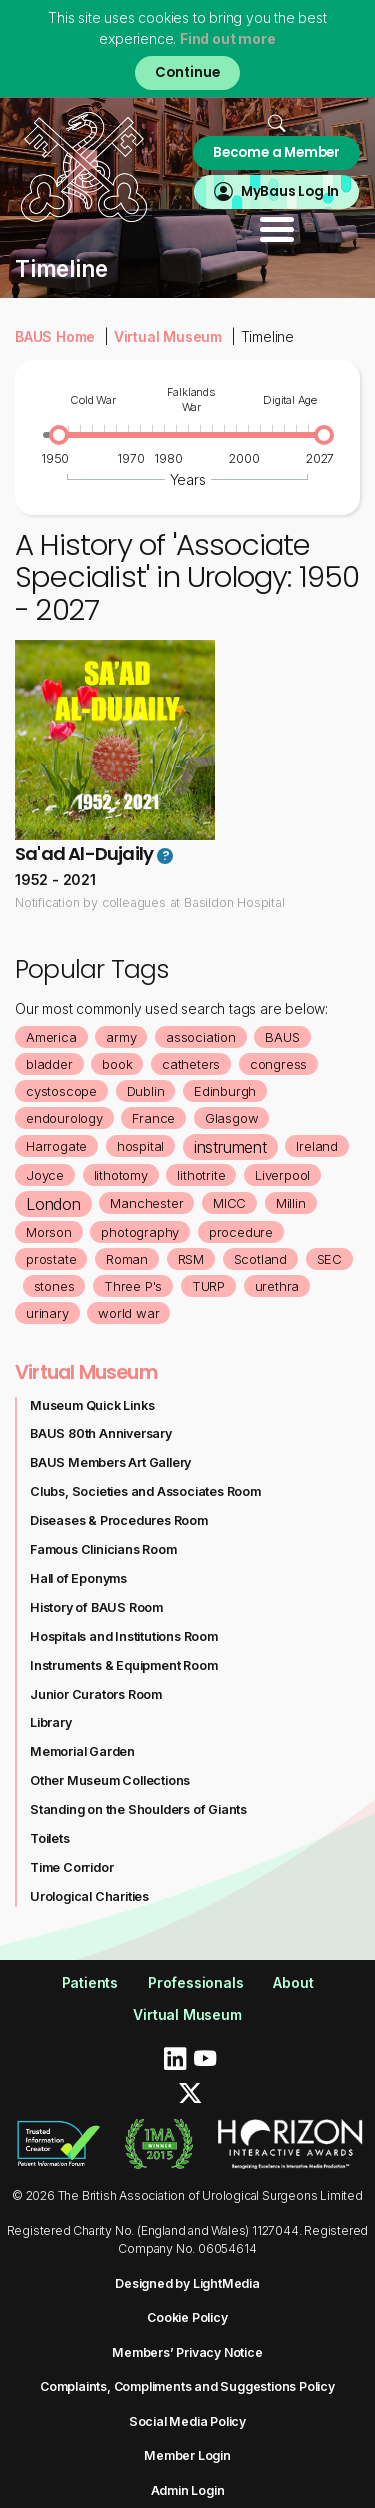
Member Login (187, 2455)
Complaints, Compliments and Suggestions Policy (187, 2386)
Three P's (133, 1286)
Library (51, 1722)
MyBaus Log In (290, 191)
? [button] (165, 856)
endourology (64, 1118)
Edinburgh (225, 1091)
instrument (230, 1147)
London (53, 1204)
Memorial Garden (82, 1751)
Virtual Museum (168, 336)
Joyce (45, 1175)
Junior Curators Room (96, 1694)
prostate (51, 1259)
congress (278, 1064)
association (201, 1037)
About (293, 1982)
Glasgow (232, 1118)
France (153, 1118)
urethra (277, 1286)
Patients (90, 1982)
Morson (49, 1232)
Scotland (260, 1259)
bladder (49, 1064)
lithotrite (201, 1175)
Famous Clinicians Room (103, 1549)
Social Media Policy (187, 2421)
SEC (329, 1259)
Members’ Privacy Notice (187, 2352)
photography (140, 1232)
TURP (208, 1286)
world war (128, 1313)
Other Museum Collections (110, 1780)
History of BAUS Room (96, 1607)
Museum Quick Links (92, 1405)
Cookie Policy (187, 2317)
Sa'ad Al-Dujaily (84, 853)
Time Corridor (71, 1867)
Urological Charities (89, 1896)
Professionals (195, 1982)
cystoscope (61, 1091)
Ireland (317, 1146)
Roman (127, 1259)
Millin (291, 1203)
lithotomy (121, 1175)
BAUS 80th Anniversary (101, 1433)
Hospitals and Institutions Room (124, 1636)
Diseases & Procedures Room (119, 1520)
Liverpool (282, 1175)
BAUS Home (55, 336)
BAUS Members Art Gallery (110, 1462)
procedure (241, 1232)
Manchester (146, 1203)
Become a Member (276, 152)
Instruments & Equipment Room (123, 1665)
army (121, 1037)
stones (54, 1286)
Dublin (146, 1091)
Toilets (50, 1838)
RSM (191, 1259)
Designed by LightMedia (187, 2283)
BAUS (282, 1037)
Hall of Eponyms (78, 1578)
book (117, 1064)
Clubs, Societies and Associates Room (145, 1491)
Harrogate (56, 1146)
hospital (140, 1146)
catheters (191, 1064)
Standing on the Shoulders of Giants (138, 1809)
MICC (229, 1203)
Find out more (227, 38)
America (51, 1037)
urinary (47, 1313)
